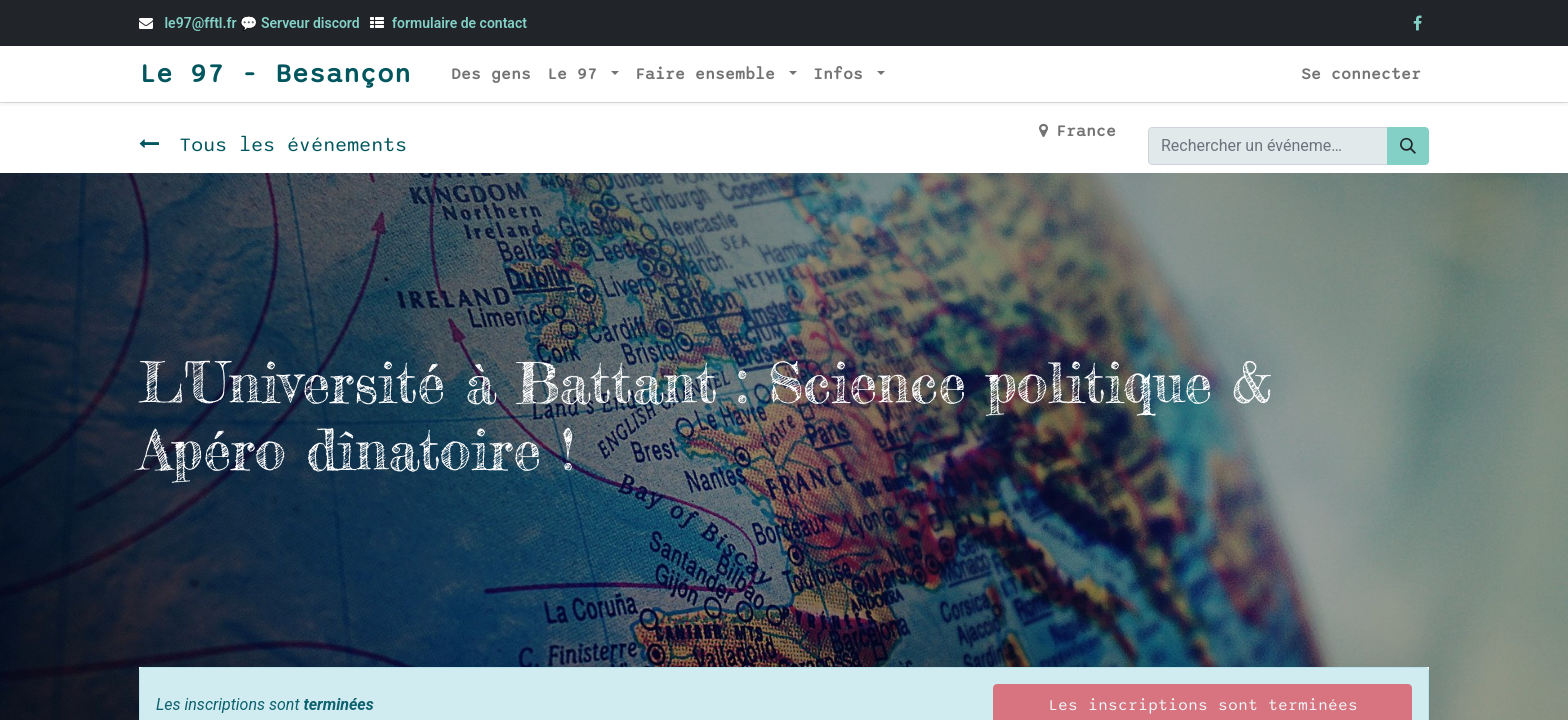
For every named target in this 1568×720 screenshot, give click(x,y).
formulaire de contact (459, 23)
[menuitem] (491, 74)
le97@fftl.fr (200, 23)
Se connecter (1361, 74)
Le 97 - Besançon (275, 74)
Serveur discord (312, 23)
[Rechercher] (1408, 146)
